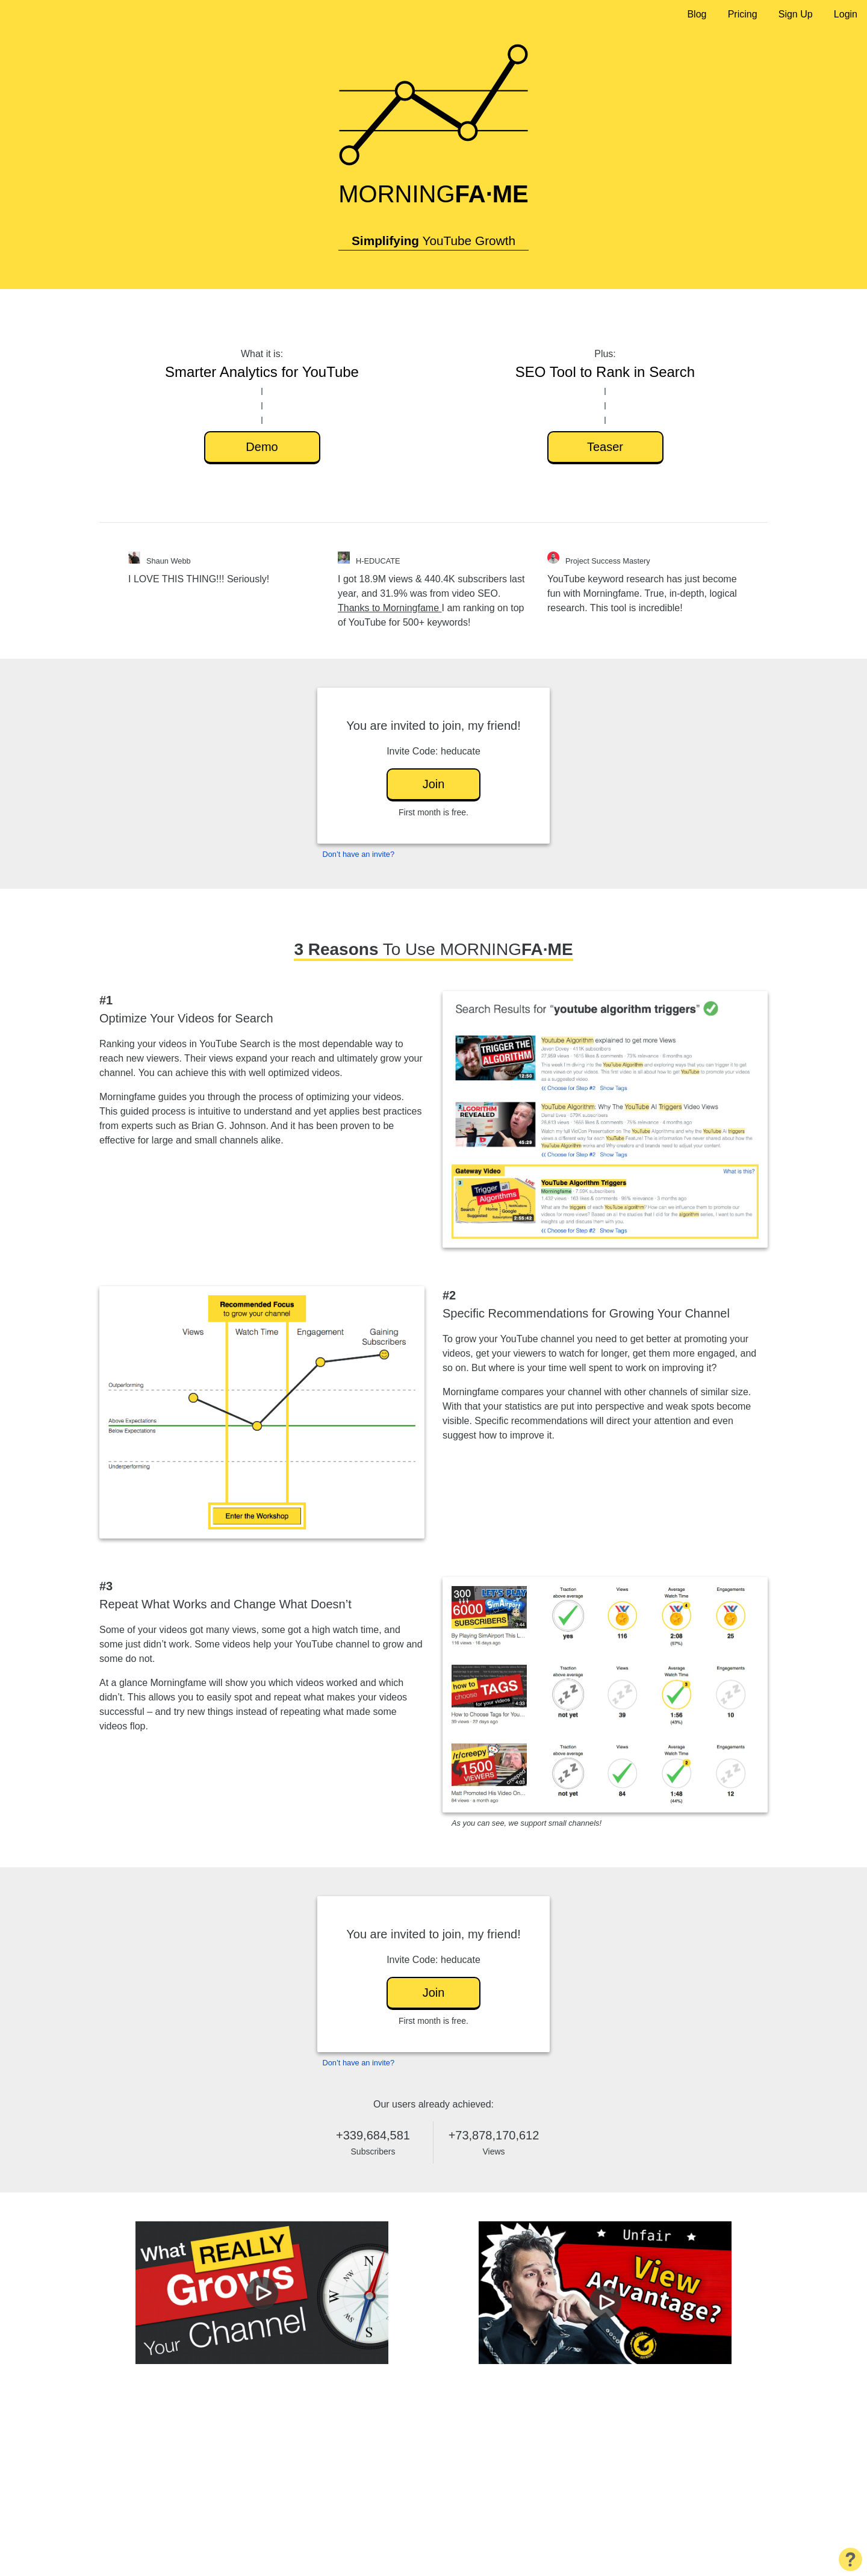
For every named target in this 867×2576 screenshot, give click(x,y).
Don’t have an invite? (359, 854)
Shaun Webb (168, 560)
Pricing (742, 14)
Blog (696, 14)
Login (845, 14)
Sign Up (795, 14)
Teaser (605, 446)
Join (434, 784)
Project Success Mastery (607, 560)
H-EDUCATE (378, 560)
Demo (262, 446)
